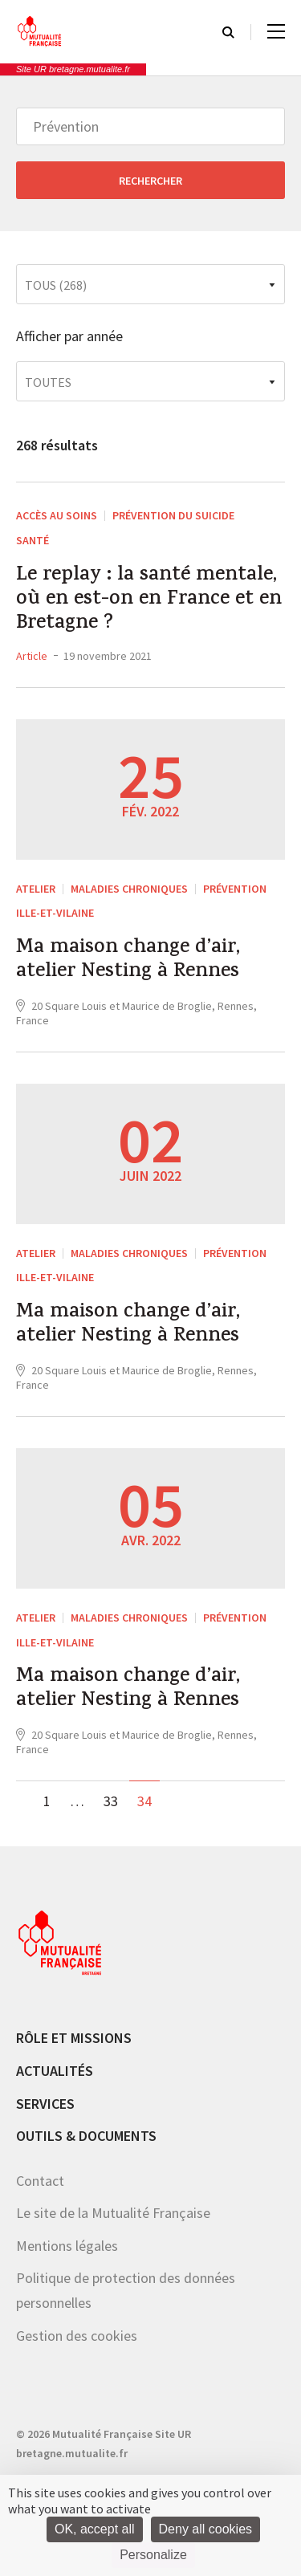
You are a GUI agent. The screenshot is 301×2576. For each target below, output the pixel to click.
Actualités (54, 2070)
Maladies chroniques (129, 888)
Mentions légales (67, 2245)
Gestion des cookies (76, 2335)
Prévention (234, 888)
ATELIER (35, 888)
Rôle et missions (74, 2038)
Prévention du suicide (173, 515)
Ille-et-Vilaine (55, 912)
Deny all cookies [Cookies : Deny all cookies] (206, 2529)
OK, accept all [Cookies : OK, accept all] (95, 2529)
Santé (32, 540)
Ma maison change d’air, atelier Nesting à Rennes (128, 961)
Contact (40, 2180)
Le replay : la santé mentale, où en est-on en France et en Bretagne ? (149, 600)
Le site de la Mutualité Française (113, 2213)
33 (111, 1801)
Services (45, 2103)
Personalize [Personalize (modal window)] (153, 2555)
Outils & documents (86, 2135)
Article (31, 656)
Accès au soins (56, 515)
